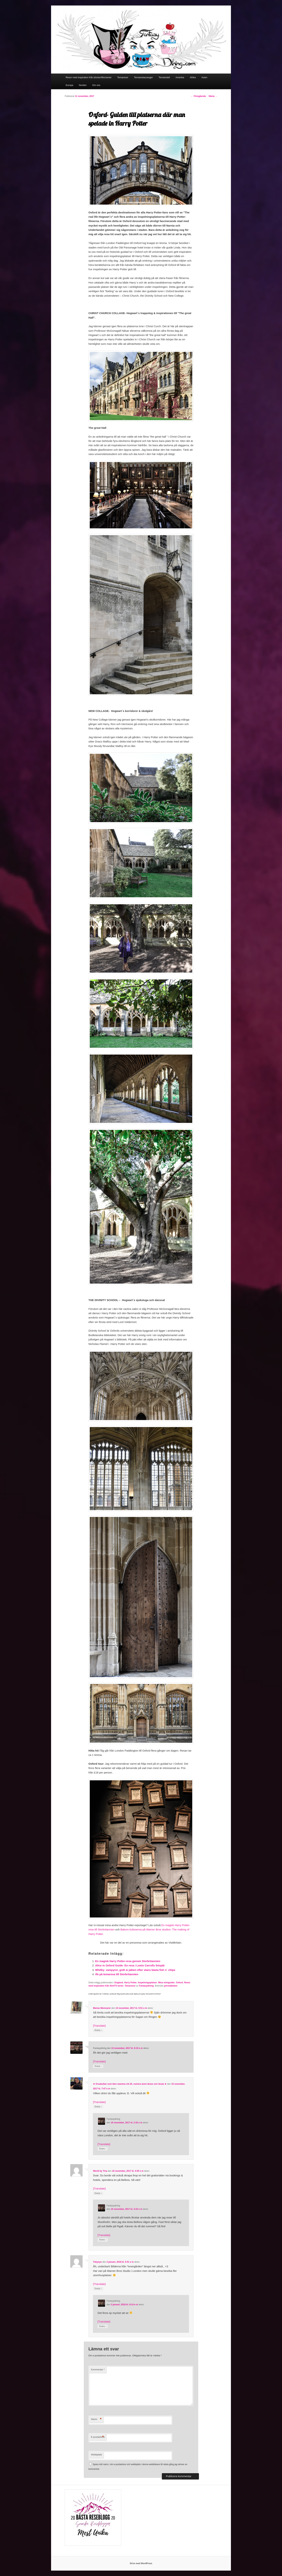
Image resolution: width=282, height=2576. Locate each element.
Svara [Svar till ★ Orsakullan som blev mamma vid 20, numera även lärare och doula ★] (98, 2106)
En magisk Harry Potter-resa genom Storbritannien (127, 1961)
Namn (96, 2419)
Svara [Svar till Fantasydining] (98, 2066)
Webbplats (96, 2454)
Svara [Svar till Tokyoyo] (98, 2288)
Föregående (198, 96)
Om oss (96, 85)
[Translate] (99, 2025)
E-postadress (98, 2437)
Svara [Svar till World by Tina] (98, 2193)
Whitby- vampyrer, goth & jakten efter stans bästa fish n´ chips (135, 1969)
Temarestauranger (143, 77)
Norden (83, 85)
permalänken (170, 1986)
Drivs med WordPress (141, 2563)
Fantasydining (146, 1986)
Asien (204, 77)
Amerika (180, 77)
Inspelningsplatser (147, 1982)
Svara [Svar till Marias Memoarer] (98, 2030)
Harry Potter (130, 1982)
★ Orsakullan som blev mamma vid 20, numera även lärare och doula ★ (130, 2084)
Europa (69, 85)
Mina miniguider (166, 1982)
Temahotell (164, 77)
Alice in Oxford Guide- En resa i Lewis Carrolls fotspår (130, 1965)
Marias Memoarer (102, 2008)
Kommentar (98, 2369)
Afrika (193, 77)
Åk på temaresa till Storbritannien (116, 1974)
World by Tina (100, 2171)
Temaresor (122, 77)
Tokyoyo (97, 2262)
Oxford (179, 1982)
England (119, 1982)
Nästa (213, 96)
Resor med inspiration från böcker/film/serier (89, 77)
